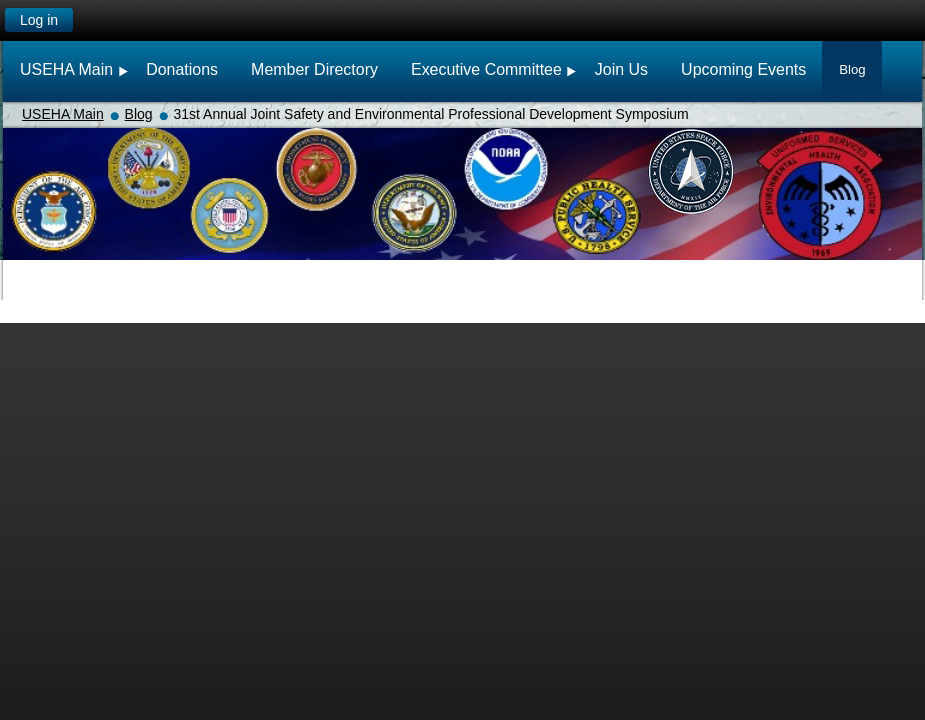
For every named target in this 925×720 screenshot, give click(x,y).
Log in (39, 20)
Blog (139, 114)
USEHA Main (63, 114)
